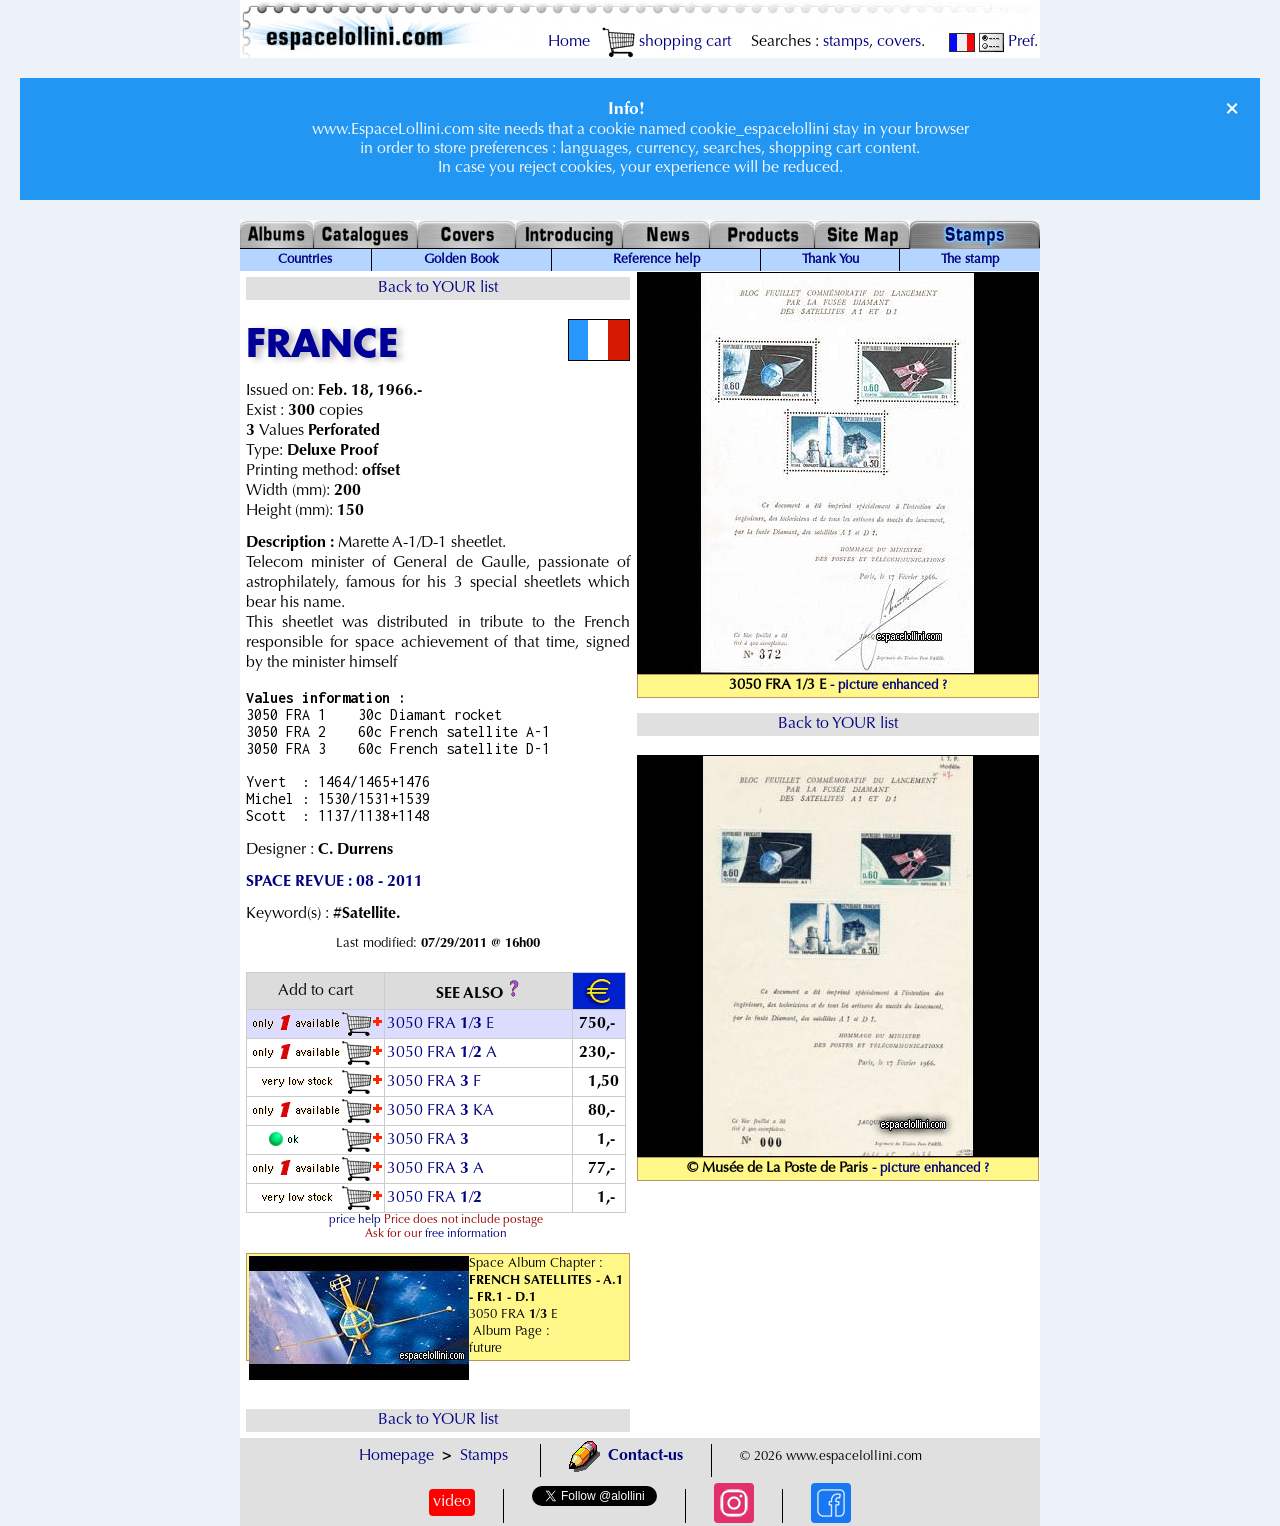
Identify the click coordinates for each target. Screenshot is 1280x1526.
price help (355, 1220)
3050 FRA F (434, 1082)
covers (899, 42)
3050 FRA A (435, 1169)
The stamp (970, 260)
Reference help (656, 260)
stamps (846, 42)
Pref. (1008, 42)
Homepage (396, 1456)
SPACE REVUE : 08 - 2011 (334, 882)
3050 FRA (430, 1140)
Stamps (484, 1456)
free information (466, 1234)
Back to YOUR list (438, 288)
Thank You (830, 260)
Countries (305, 260)
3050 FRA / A (442, 1053)
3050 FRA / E (440, 1024)
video (452, 1502)
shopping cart (666, 42)
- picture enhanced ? (888, 686)
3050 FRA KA (440, 1111)
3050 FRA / (436, 1198)
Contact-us (626, 1456)
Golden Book (461, 260)
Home (569, 42)
